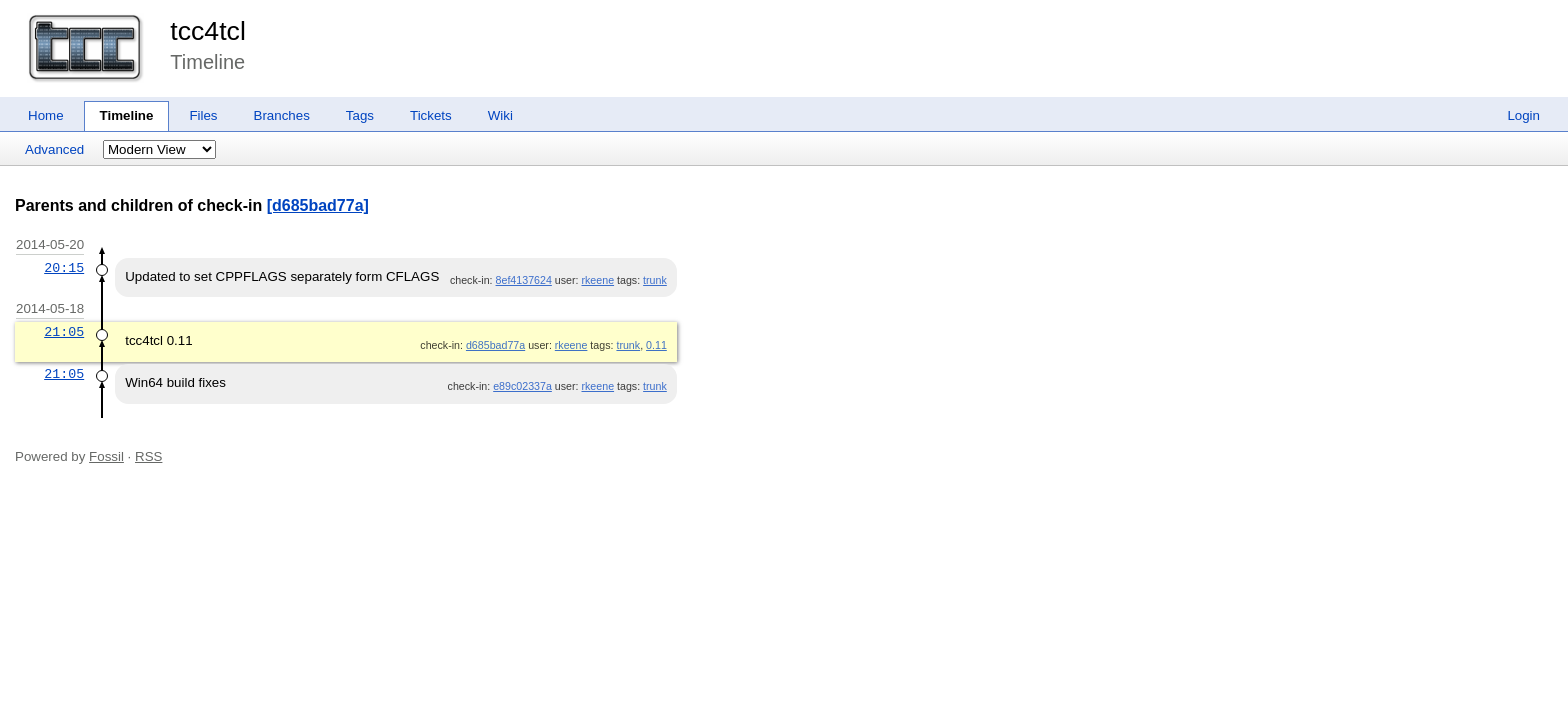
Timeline (127, 115)
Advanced (54, 149)
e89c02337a (522, 386)
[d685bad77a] (318, 205)
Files (203, 115)
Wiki (500, 115)
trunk (655, 280)
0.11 (656, 345)
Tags (360, 115)
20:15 (64, 268)
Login (1523, 115)
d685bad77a (495, 345)
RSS (148, 456)
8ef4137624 (524, 280)
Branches (282, 115)
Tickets (431, 115)
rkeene (597, 280)
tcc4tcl (208, 31)
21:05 (64, 332)
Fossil (106, 456)
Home (46, 115)
